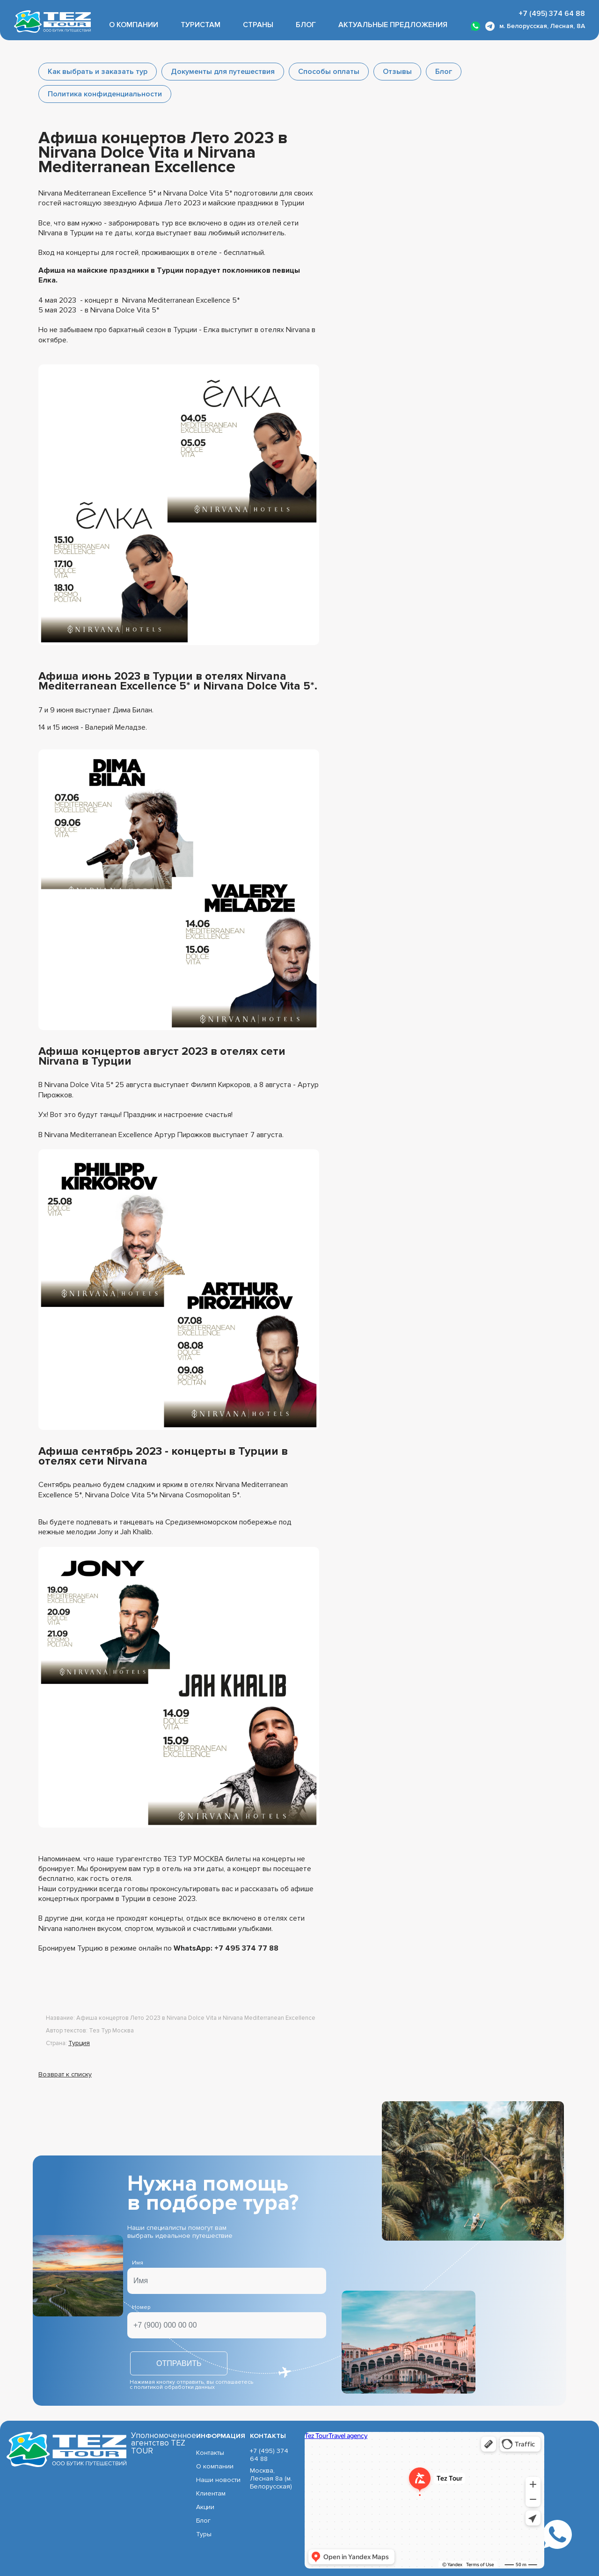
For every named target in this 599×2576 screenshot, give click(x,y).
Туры (204, 2534)
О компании (133, 24)
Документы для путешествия (223, 71)
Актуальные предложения (392, 24)
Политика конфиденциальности (105, 94)
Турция (79, 2043)
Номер (141, 2307)
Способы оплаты (328, 71)
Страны (258, 24)
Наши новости (218, 2480)
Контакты (210, 2453)
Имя (137, 2262)
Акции (205, 2507)
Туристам (200, 24)
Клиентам (211, 2493)
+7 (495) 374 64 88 (552, 13)
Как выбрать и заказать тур (97, 71)
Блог (306, 24)
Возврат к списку (65, 2074)
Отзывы (397, 71)
